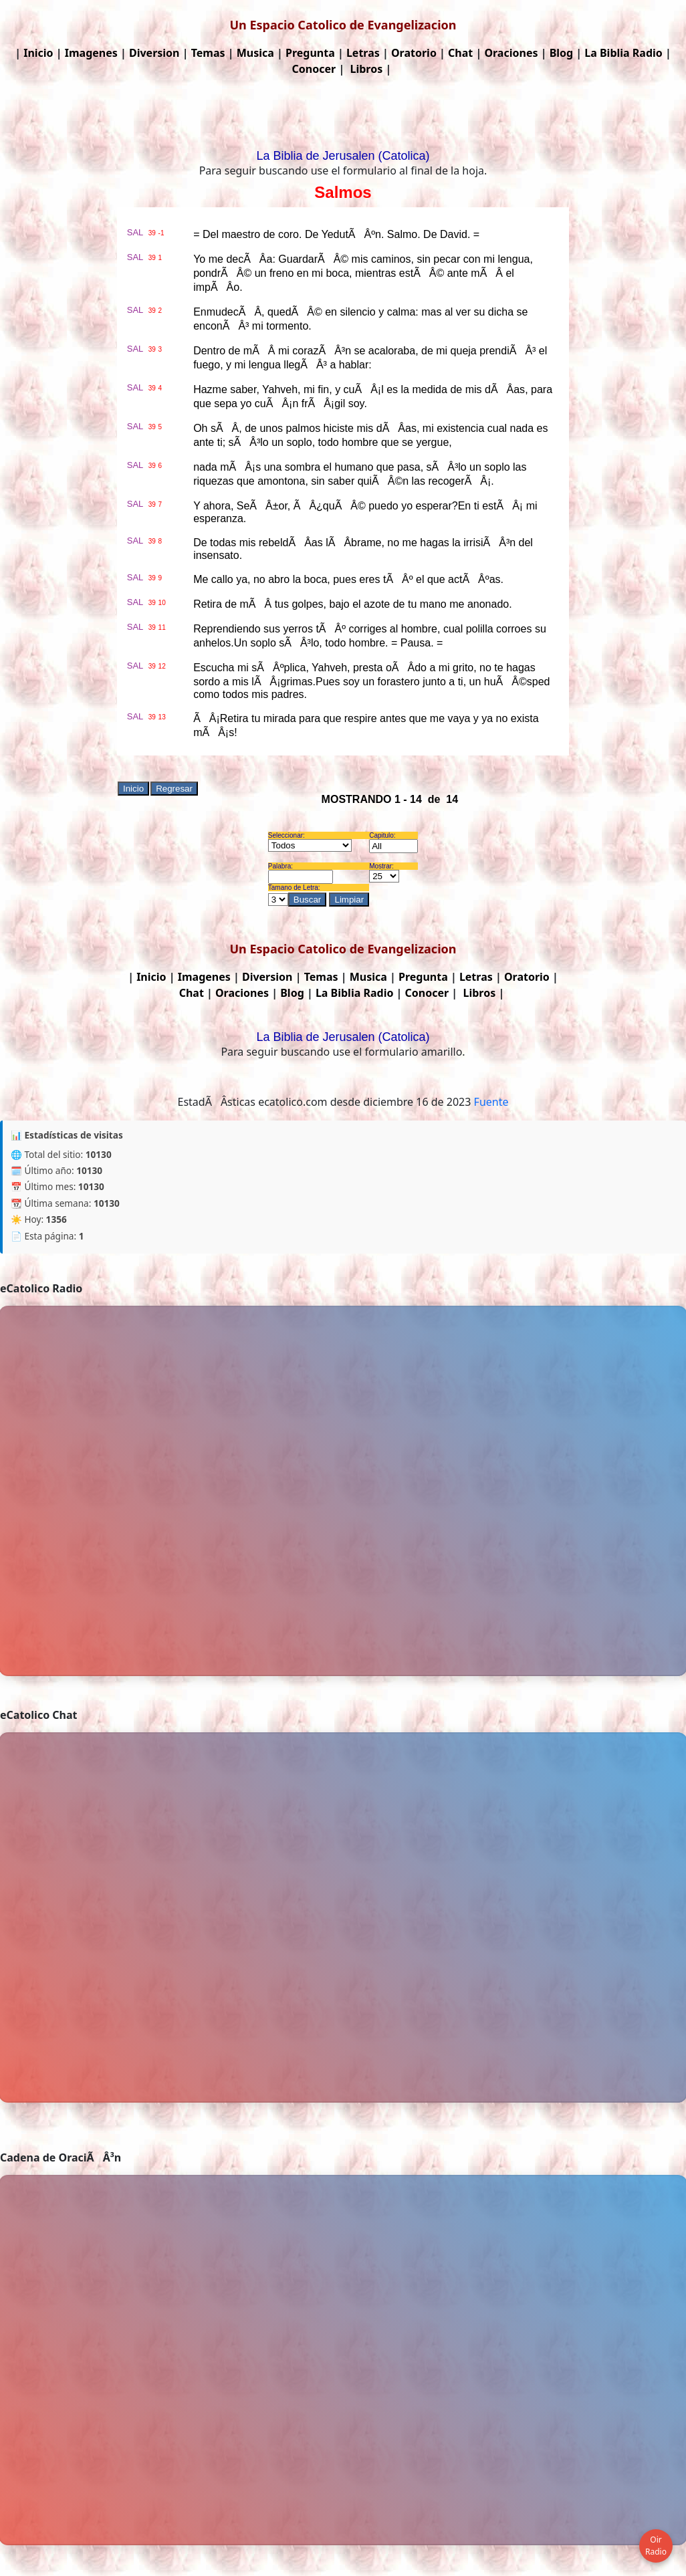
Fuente (491, 1101)
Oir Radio (656, 2545)
